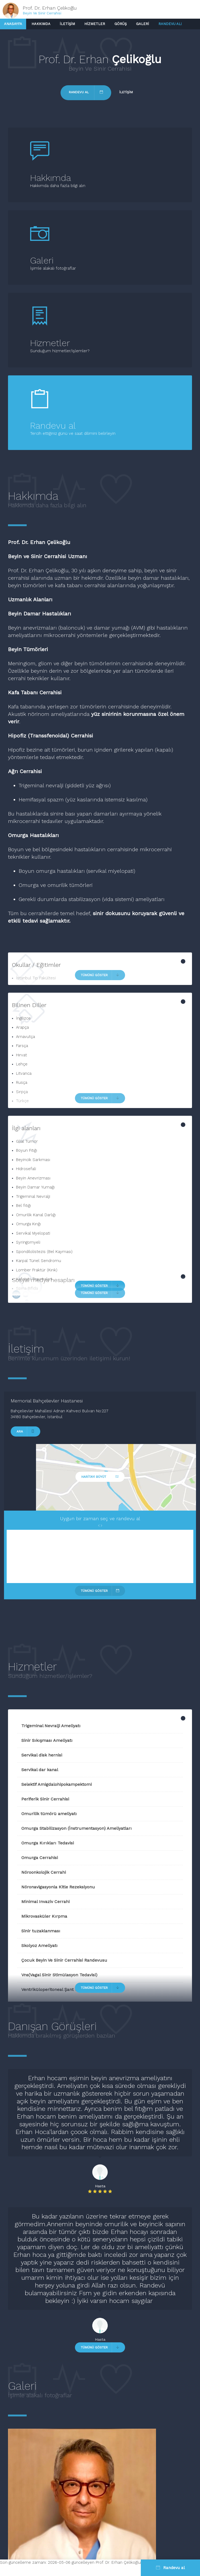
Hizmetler (94, 24)
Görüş (120, 24)
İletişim (67, 24)
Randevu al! (170, 24)
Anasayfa (13, 24)
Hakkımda (40, 24)
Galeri (142, 24)
